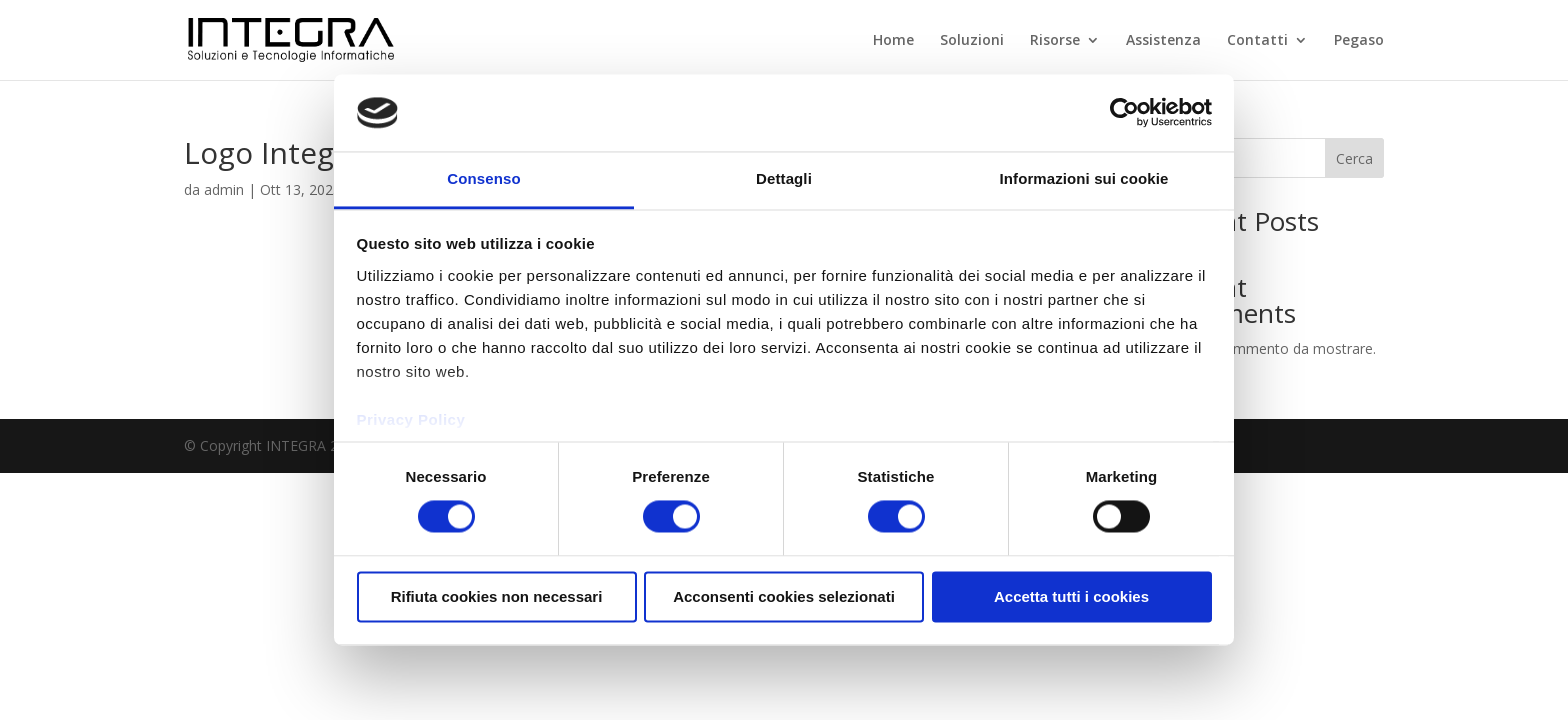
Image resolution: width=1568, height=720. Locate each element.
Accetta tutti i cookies (1071, 596)
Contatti (1257, 41)
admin (224, 189)
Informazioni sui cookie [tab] (1084, 178)
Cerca (1354, 158)
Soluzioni (972, 41)
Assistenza (1163, 41)
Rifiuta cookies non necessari (497, 596)
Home (893, 41)
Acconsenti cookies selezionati (784, 596)
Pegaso (1359, 41)
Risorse (1055, 41)
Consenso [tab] (483, 178)
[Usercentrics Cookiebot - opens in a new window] (1124, 113)
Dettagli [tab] (784, 178)
